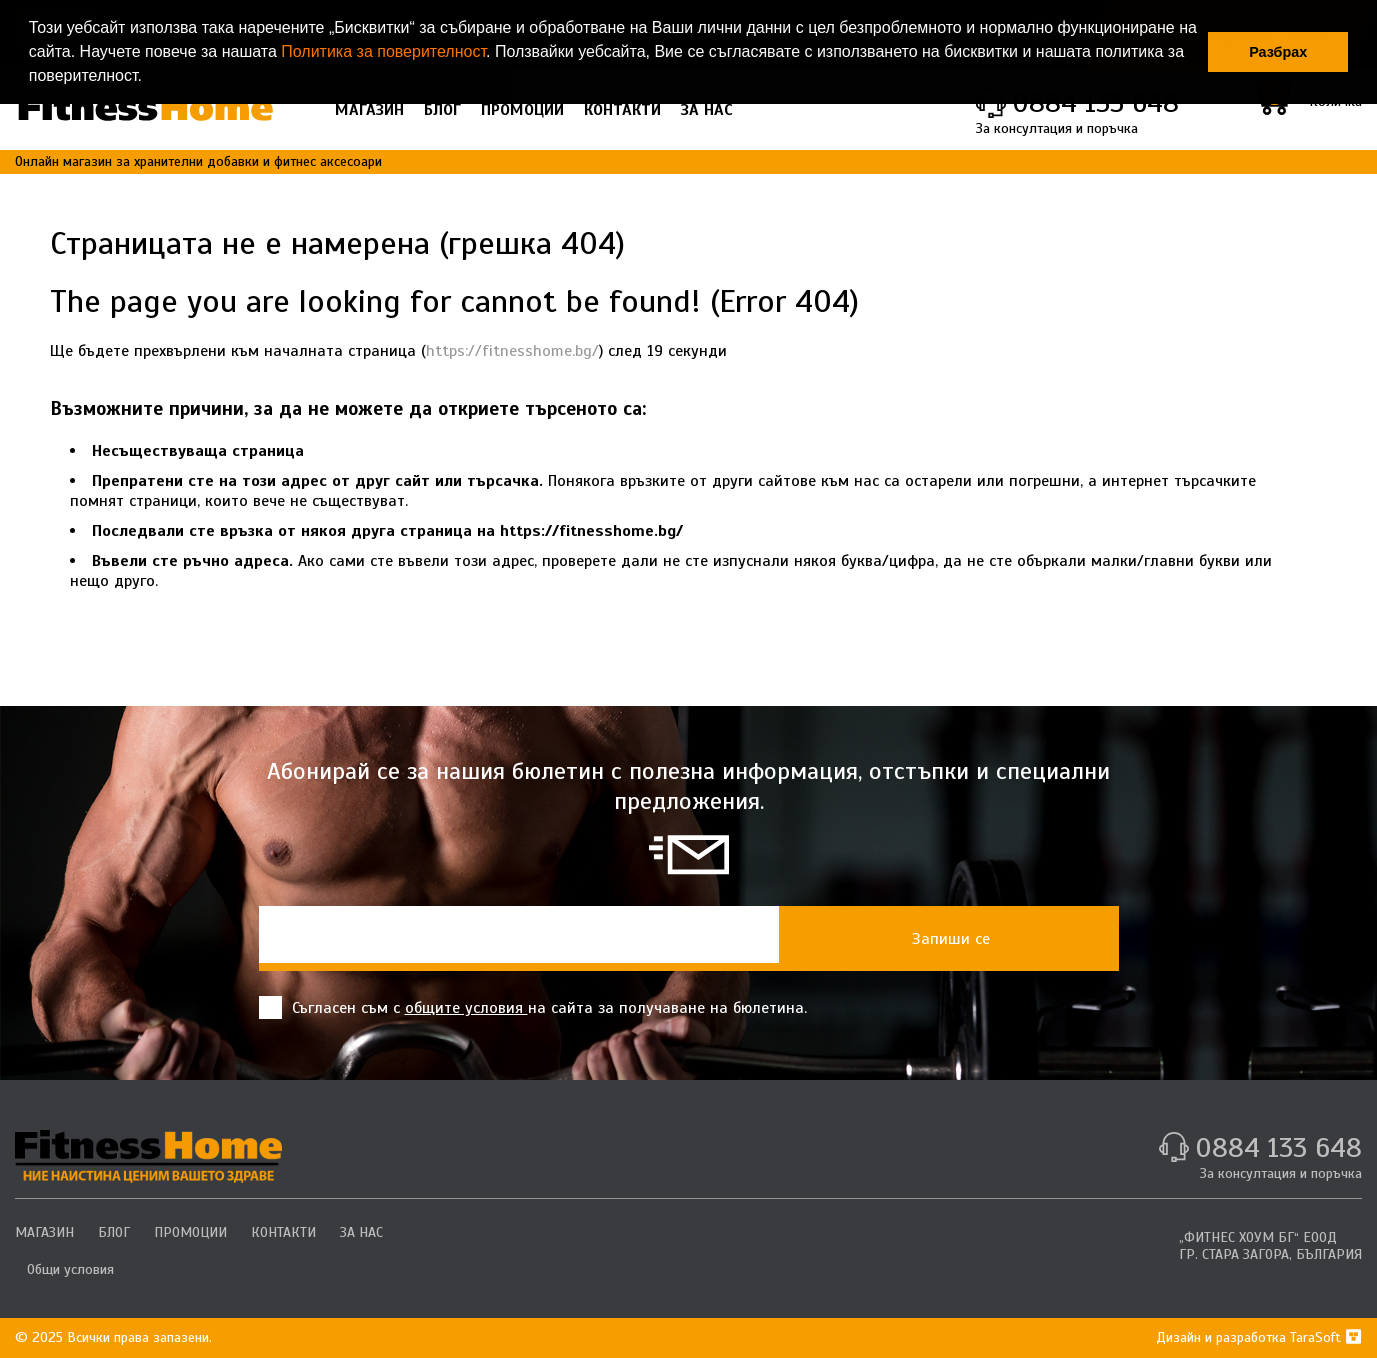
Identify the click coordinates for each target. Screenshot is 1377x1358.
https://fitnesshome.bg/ (512, 351)
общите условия (466, 1008)
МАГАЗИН (369, 110)
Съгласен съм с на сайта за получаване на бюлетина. (533, 1007)
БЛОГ (442, 110)
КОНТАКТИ (622, 110)
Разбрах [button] (1278, 52)
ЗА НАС (707, 110)
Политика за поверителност (383, 51)
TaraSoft (1326, 1337)
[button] (149, 78)
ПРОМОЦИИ (522, 110)
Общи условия (70, 1269)
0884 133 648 (1278, 1147)
